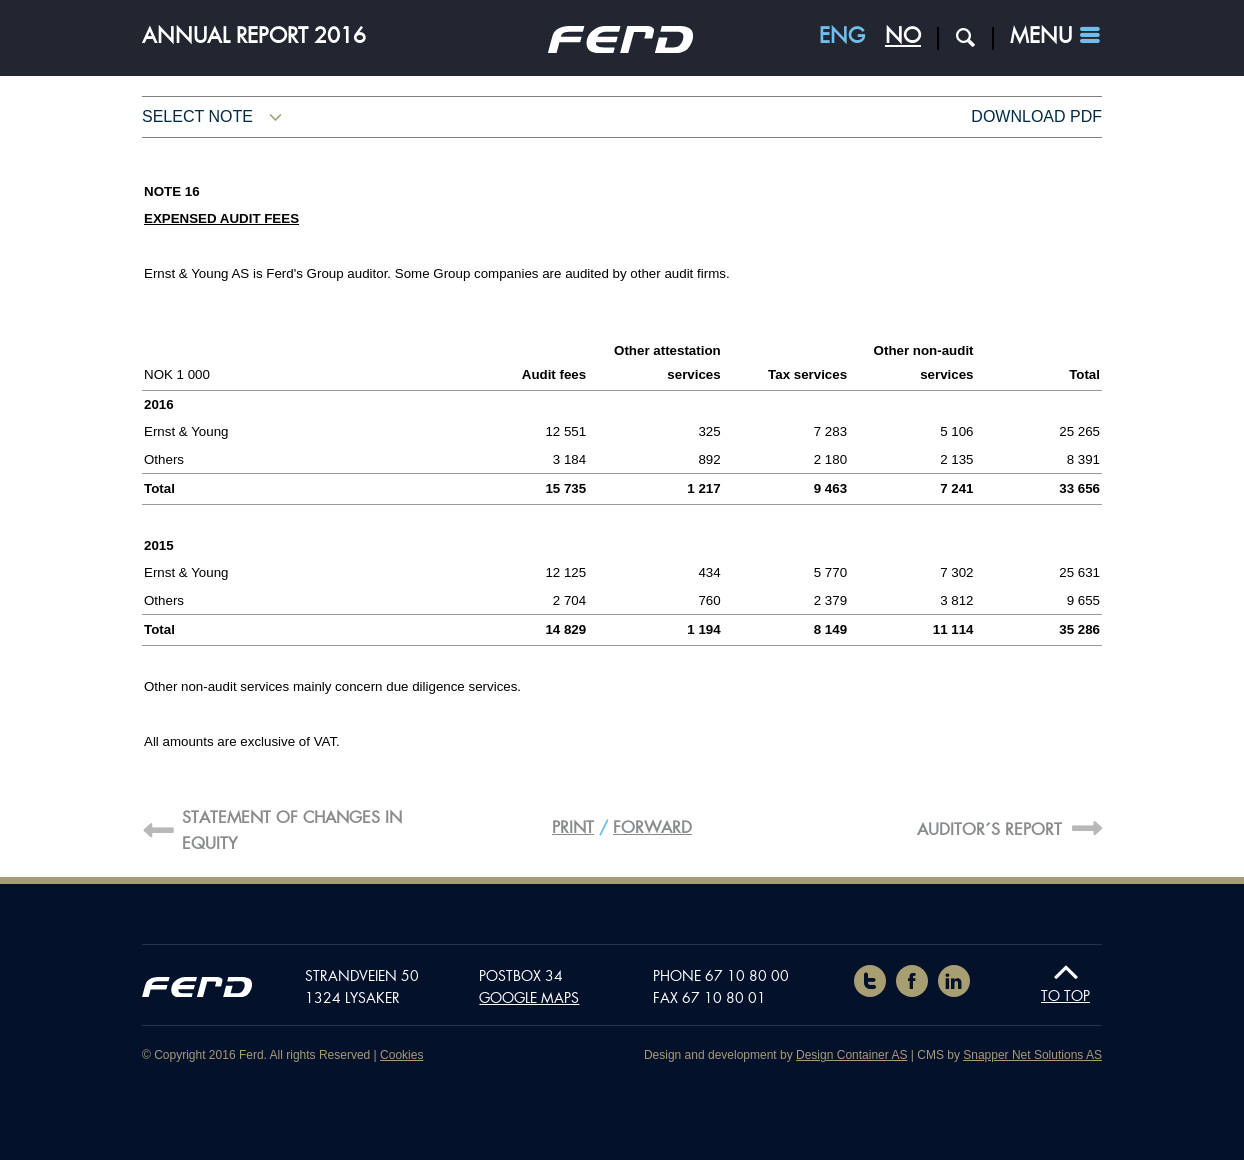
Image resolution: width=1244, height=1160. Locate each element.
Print (573, 827)
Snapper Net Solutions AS (1032, 1055)
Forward (652, 827)
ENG (842, 36)
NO (903, 36)
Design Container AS (851, 1055)
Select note (197, 116)
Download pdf (1036, 116)
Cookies (401, 1055)
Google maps (529, 998)
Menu (1041, 36)
